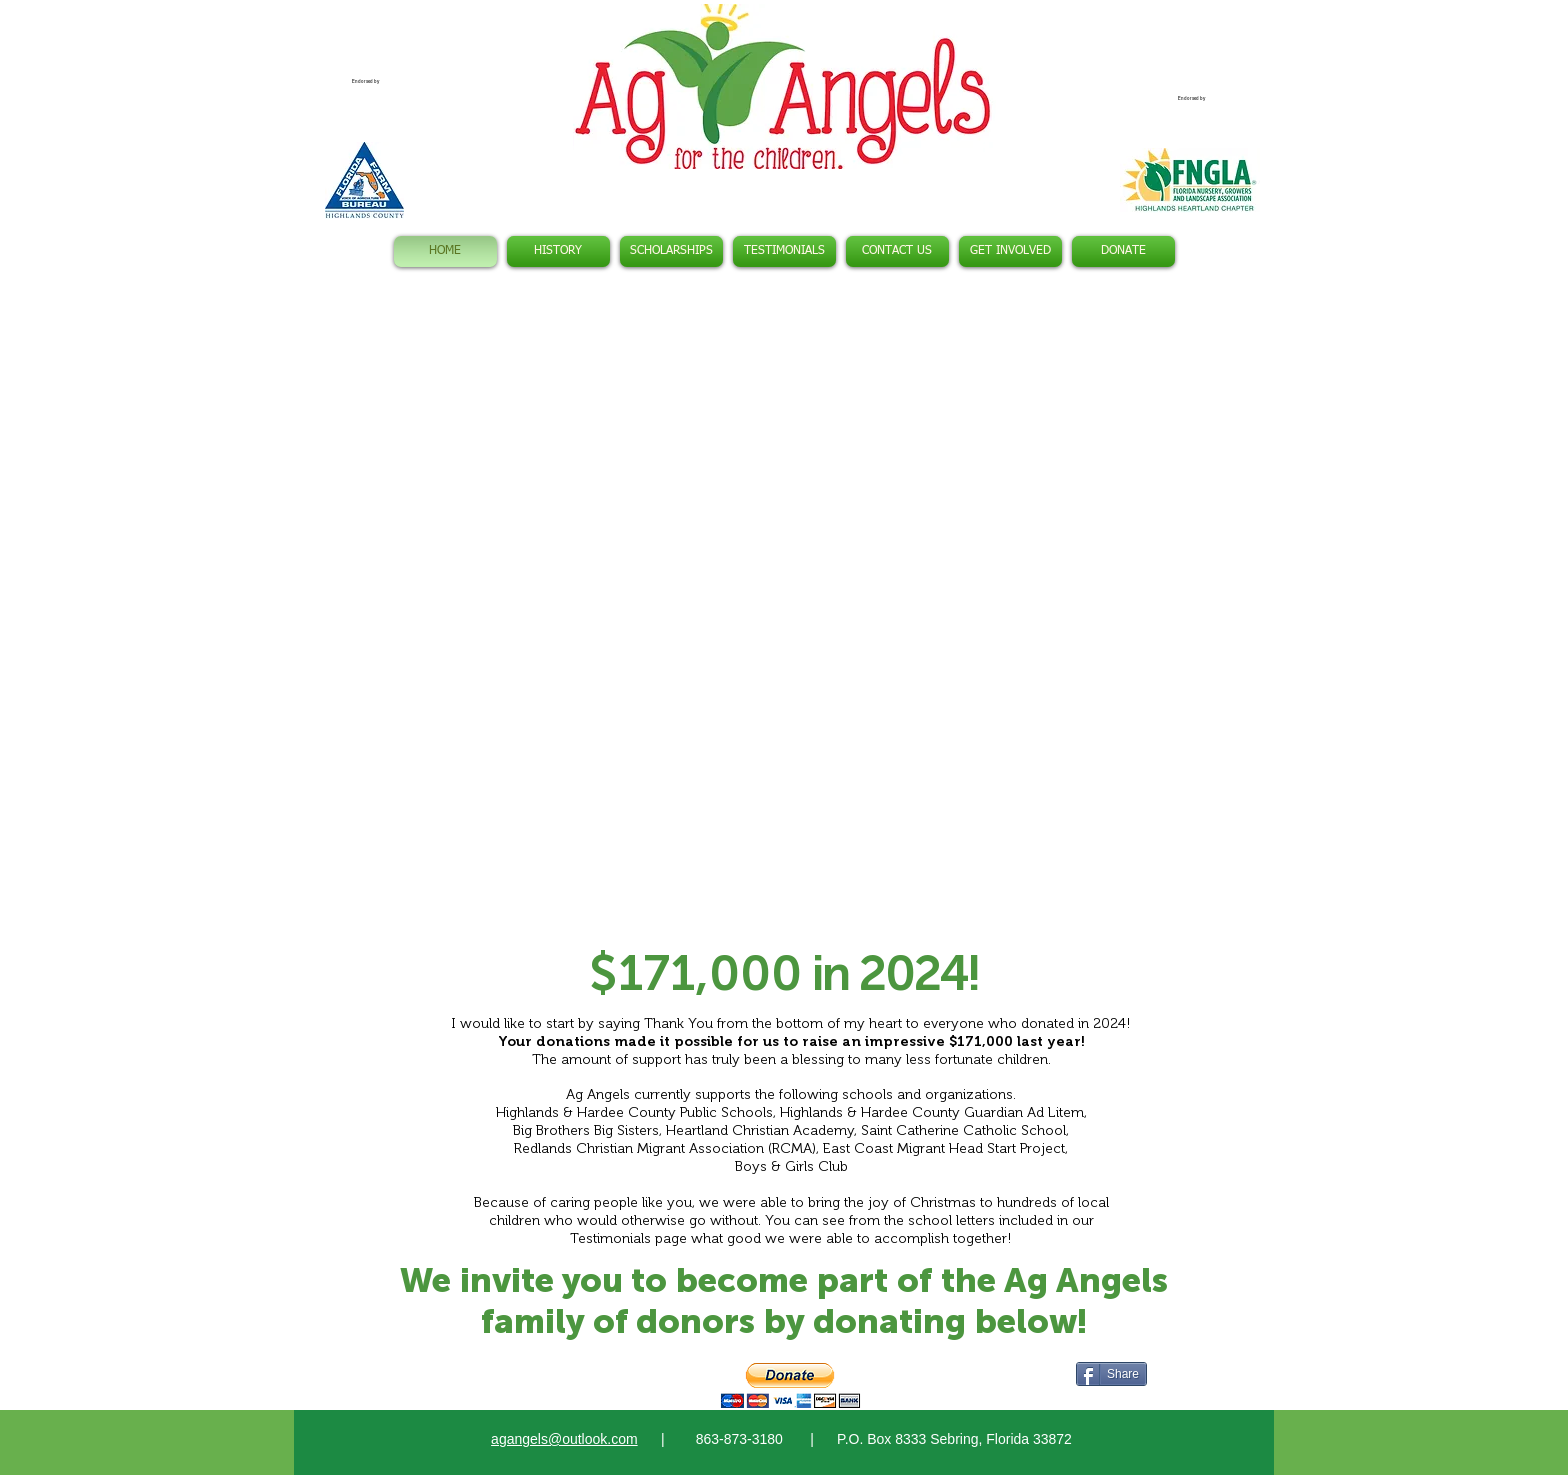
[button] (784, 617)
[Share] (1111, 1374)
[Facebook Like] (473, 1372)
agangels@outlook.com (564, 1439)
